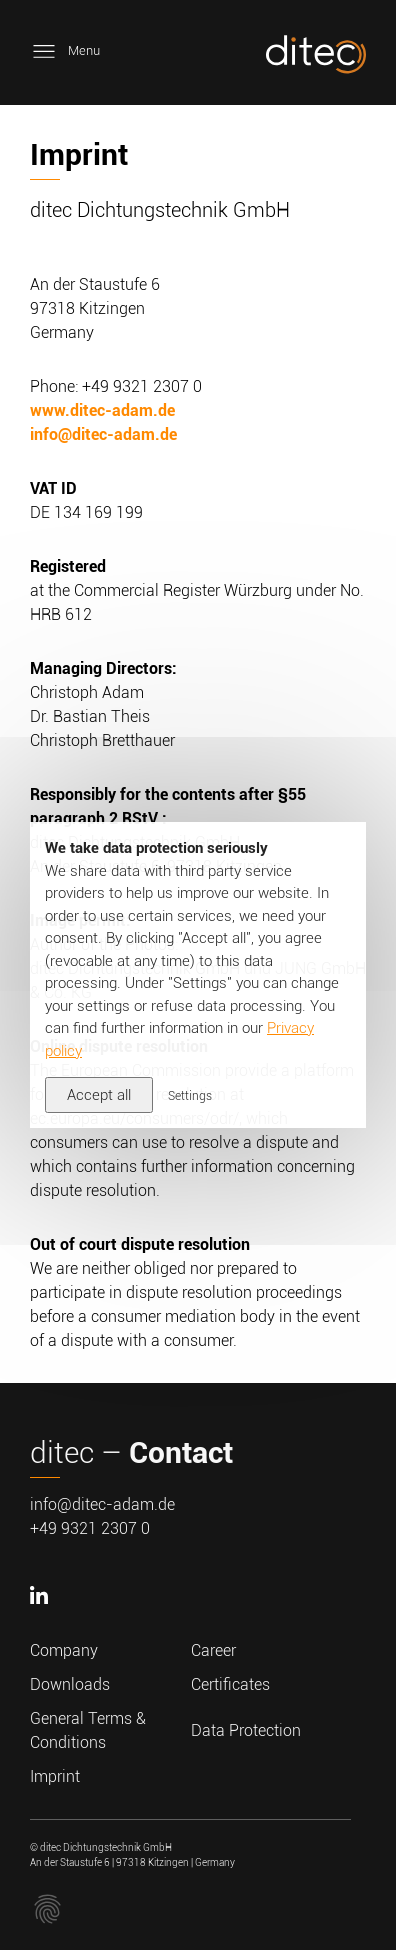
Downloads (70, 1684)
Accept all (99, 1095)
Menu (65, 51)
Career (213, 1650)
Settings (190, 1096)
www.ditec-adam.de (102, 410)
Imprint (55, 1776)
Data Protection (246, 1730)
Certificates (230, 1684)
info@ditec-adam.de (103, 434)
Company (64, 1650)
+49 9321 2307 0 (90, 1528)
